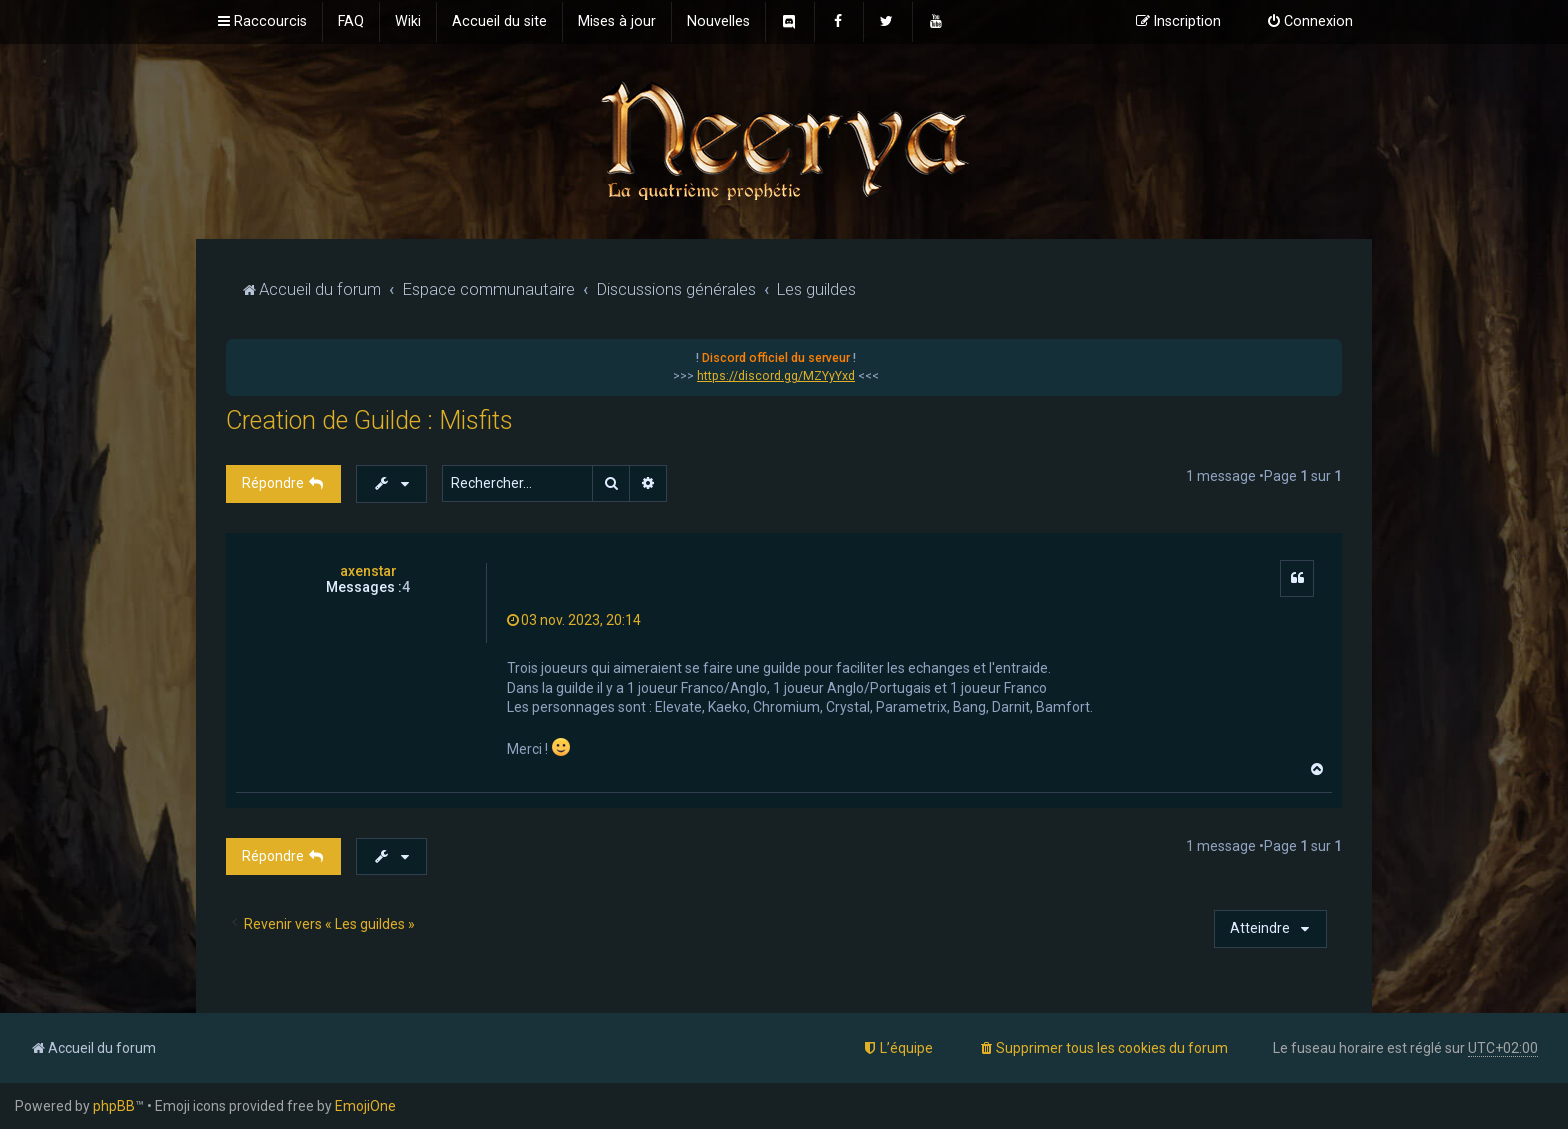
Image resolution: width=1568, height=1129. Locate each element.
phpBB (114, 1106)
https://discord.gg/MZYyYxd (776, 376)
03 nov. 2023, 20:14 (574, 620)
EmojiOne (365, 1106)
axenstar (368, 571)
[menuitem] (351, 22)
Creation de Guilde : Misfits (369, 420)
